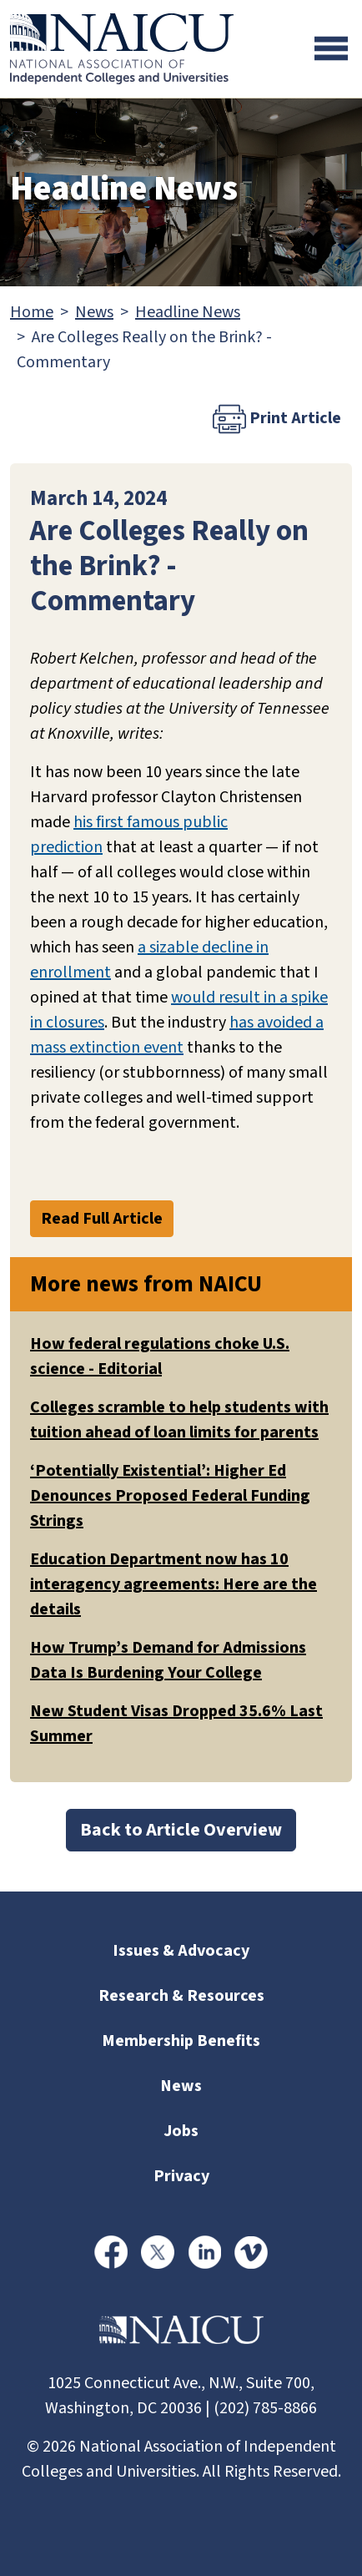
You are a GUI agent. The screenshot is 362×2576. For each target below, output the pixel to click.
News (94, 312)
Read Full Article (102, 1218)
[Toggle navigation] (331, 48)
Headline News (187, 312)
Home (31, 312)
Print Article (277, 419)
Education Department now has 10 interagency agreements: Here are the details (173, 1584)
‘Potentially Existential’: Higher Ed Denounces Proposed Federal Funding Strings (170, 1496)
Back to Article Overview (181, 1829)
